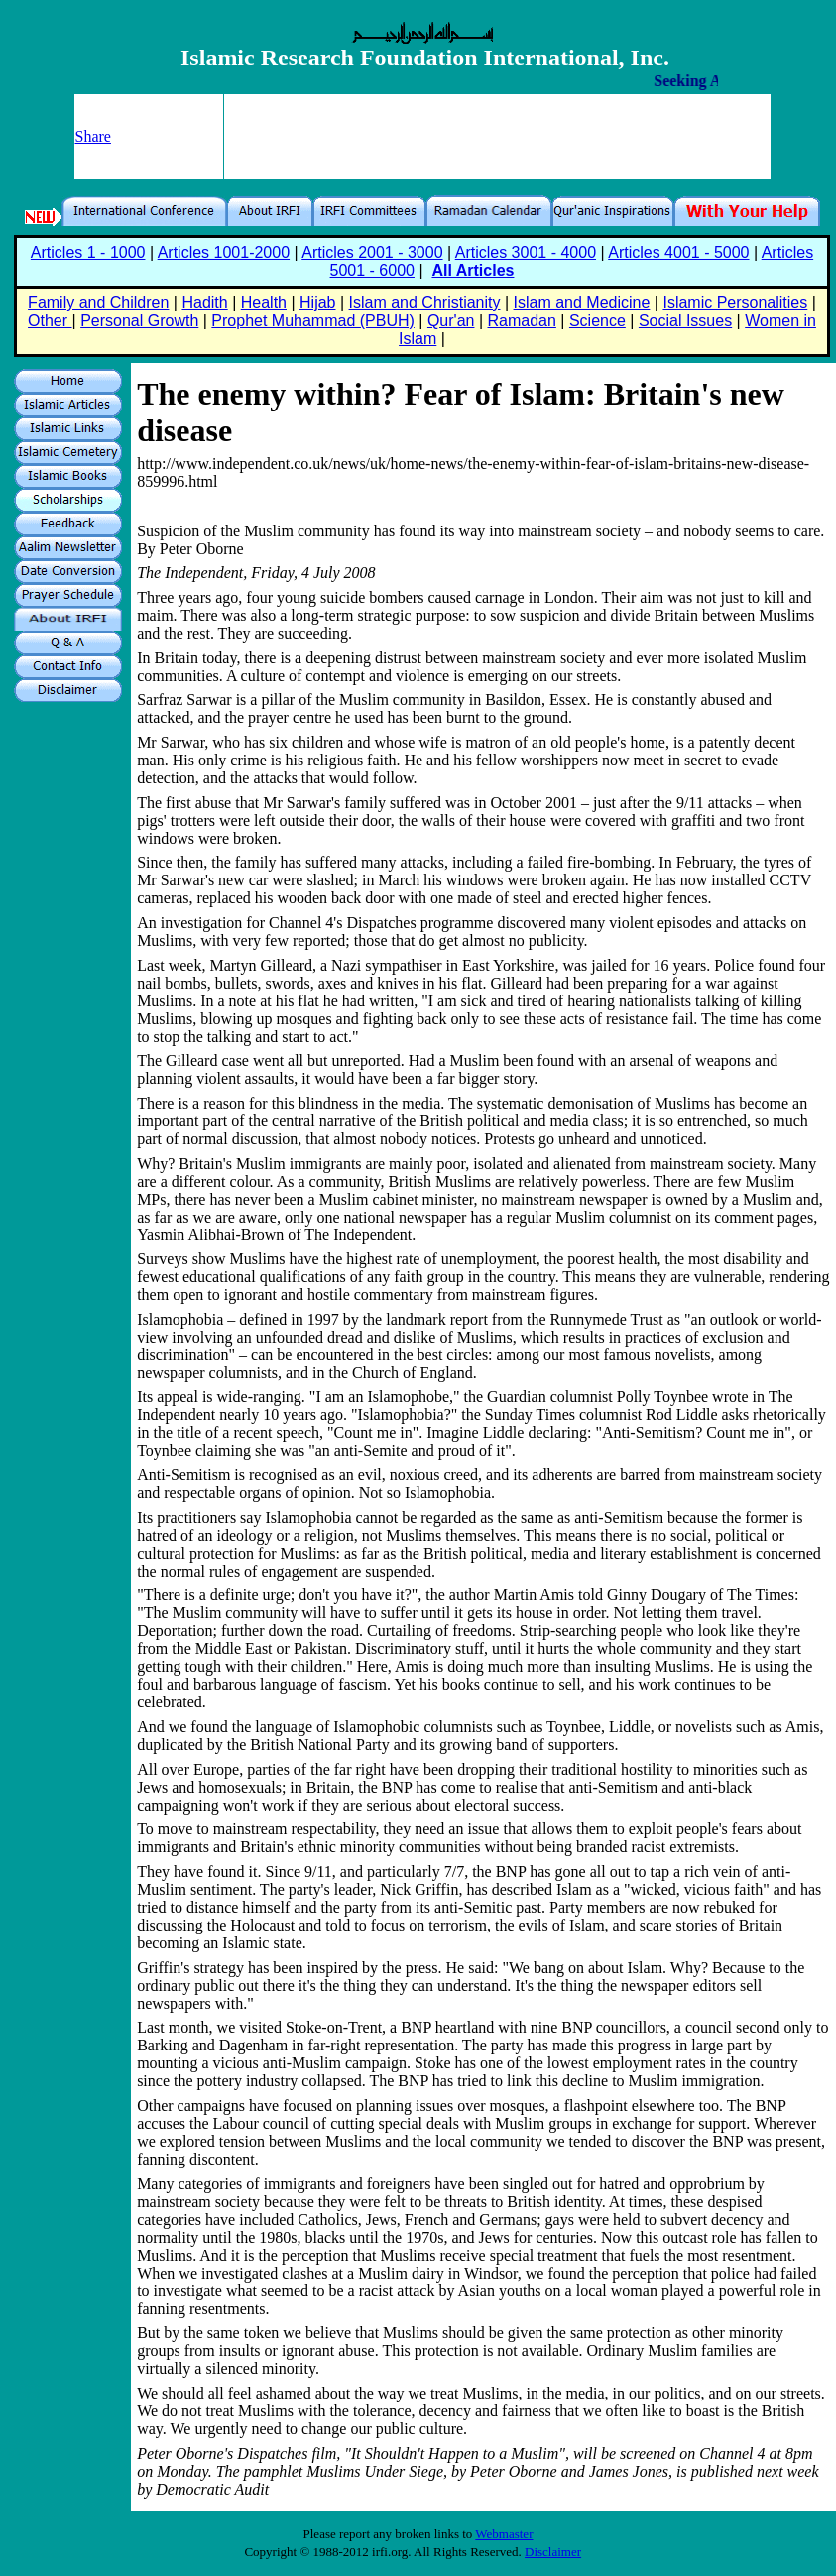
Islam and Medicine (582, 302)
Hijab (317, 302)
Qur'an (451, 320)
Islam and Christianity (425, 302)
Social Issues (685, 320)
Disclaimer (553, 2551)
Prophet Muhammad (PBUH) (313, 320)
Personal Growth (139, 320)
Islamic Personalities (734, 302)
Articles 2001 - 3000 (371, 252)
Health (264, 302)
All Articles (472, 270)
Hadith (204, 302)
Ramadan (522, 320)
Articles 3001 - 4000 (525, 252)
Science (597, 320)
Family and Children (98, 302)
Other (49, 320)
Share (93, 136)
